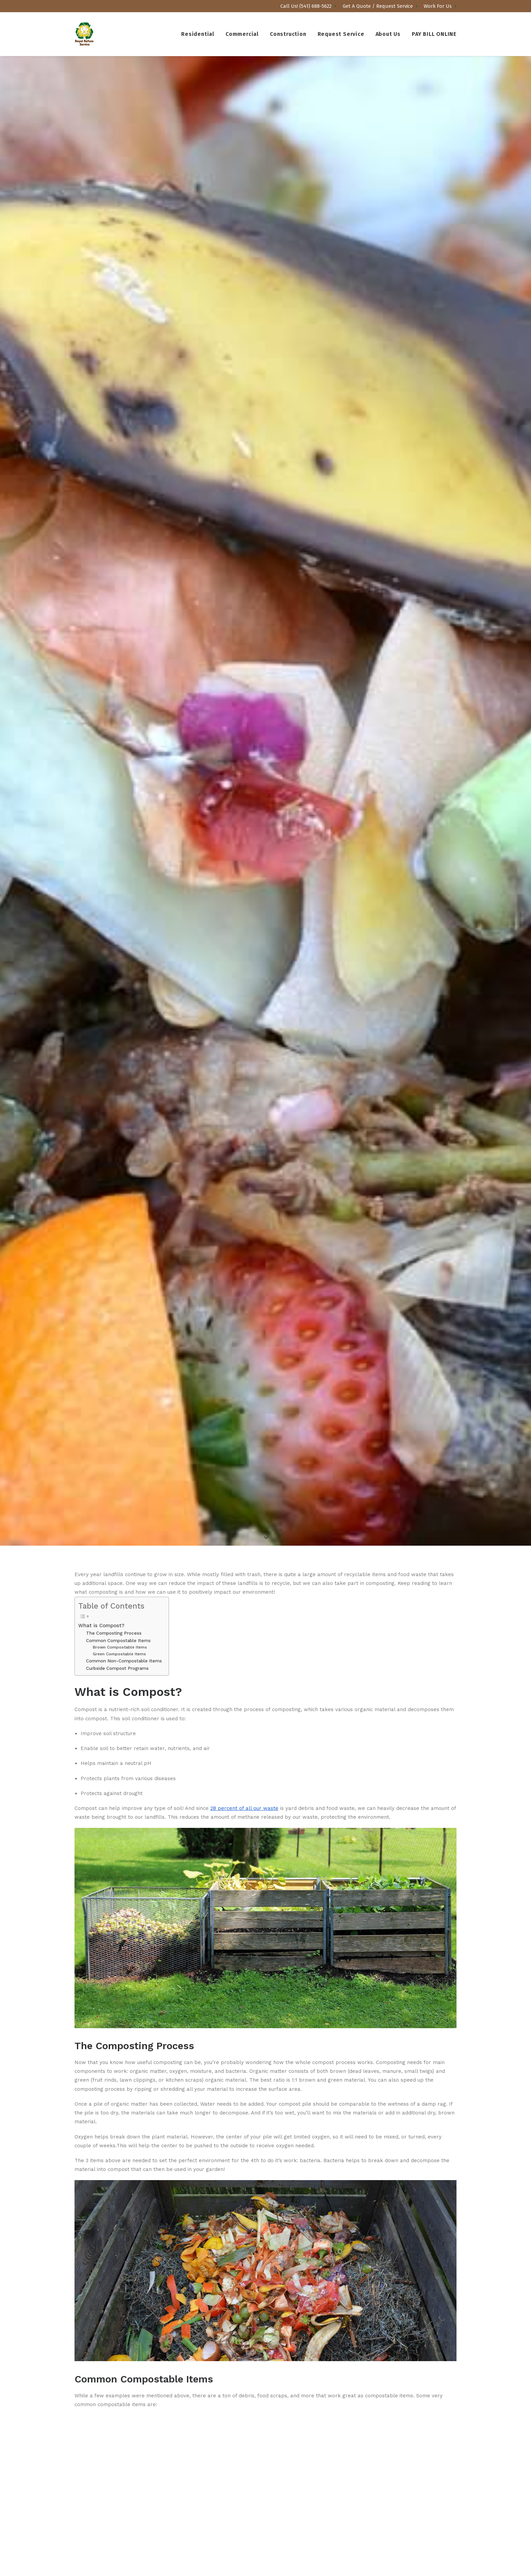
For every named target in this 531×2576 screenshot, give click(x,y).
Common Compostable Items (118, 1411)
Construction (288, 34)
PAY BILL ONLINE (434, 34)
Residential (197, 34)
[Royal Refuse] (84, 34)
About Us (388, 34)
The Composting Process (114, 1404)
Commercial (242, 34)
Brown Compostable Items (120, 1418)
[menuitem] (309, 6)
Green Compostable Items (119, 1425)
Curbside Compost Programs (117, 1439)
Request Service (341, 34)
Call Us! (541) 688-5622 (308, 6)
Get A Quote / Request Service (380, 6)
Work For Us (440, 6)
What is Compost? (101, 1397)
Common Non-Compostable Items (124, 1432)
